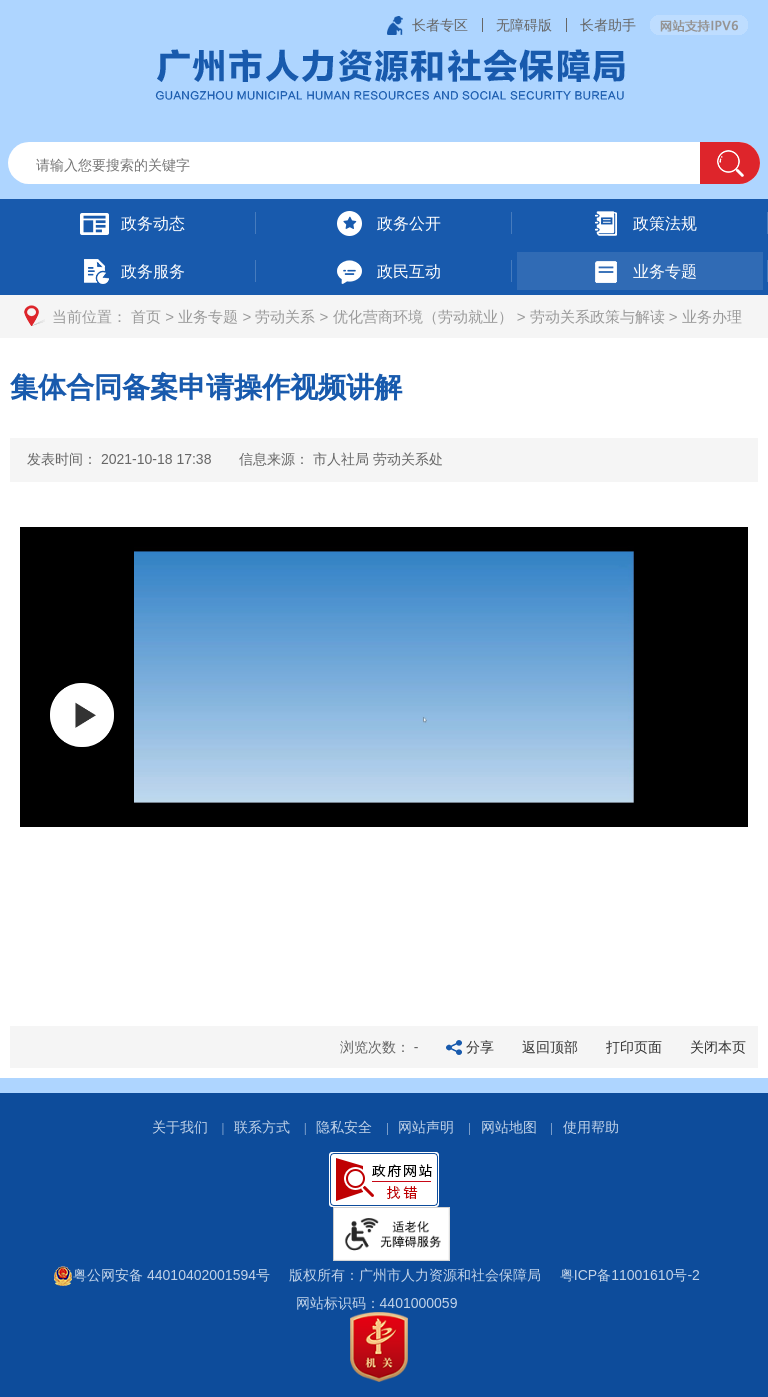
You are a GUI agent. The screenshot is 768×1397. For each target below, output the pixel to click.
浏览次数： (379, 1047)
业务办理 (712, 316)
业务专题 (208, 316)
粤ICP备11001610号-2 (630, 1275)
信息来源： (341, 459)
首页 (146, 316)
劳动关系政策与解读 (597, 316)
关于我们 (180, 1127)
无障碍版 (524, 25)
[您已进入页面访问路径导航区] (384, 316)
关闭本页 (718, 1047)
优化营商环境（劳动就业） (423, 316)
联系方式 (262, 1127)
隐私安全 (344, 1127)
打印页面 (634, 1047)
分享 (480, 1047)
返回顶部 (550, 1047)
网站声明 (426, 1127)
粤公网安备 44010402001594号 (161, 1275)
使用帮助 (591, 1127)
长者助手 (608, 25)
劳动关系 (285, 316)
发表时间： (119, 459)
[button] (730, 163)
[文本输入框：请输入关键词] (371, 165)
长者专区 (440, 25)
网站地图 (509, 1127)
